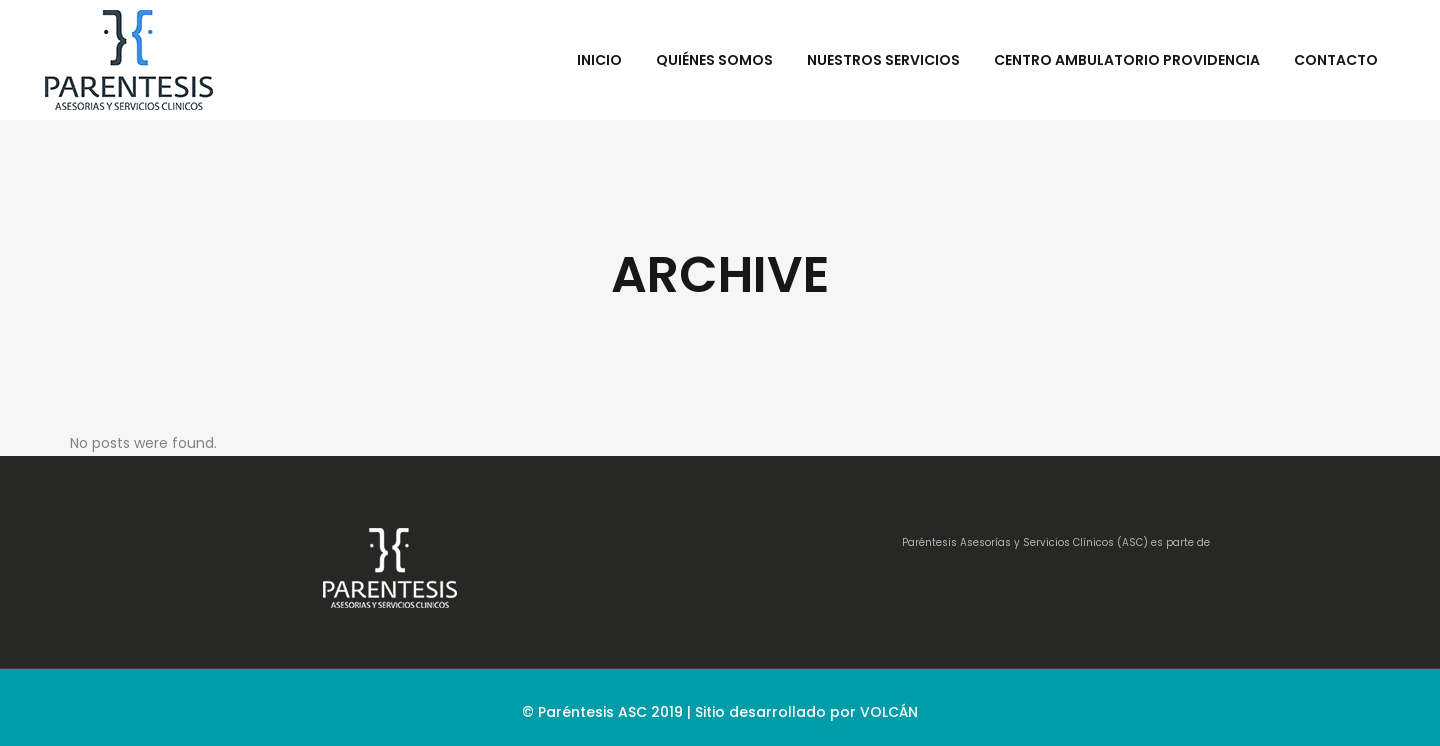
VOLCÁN (889, 712)
